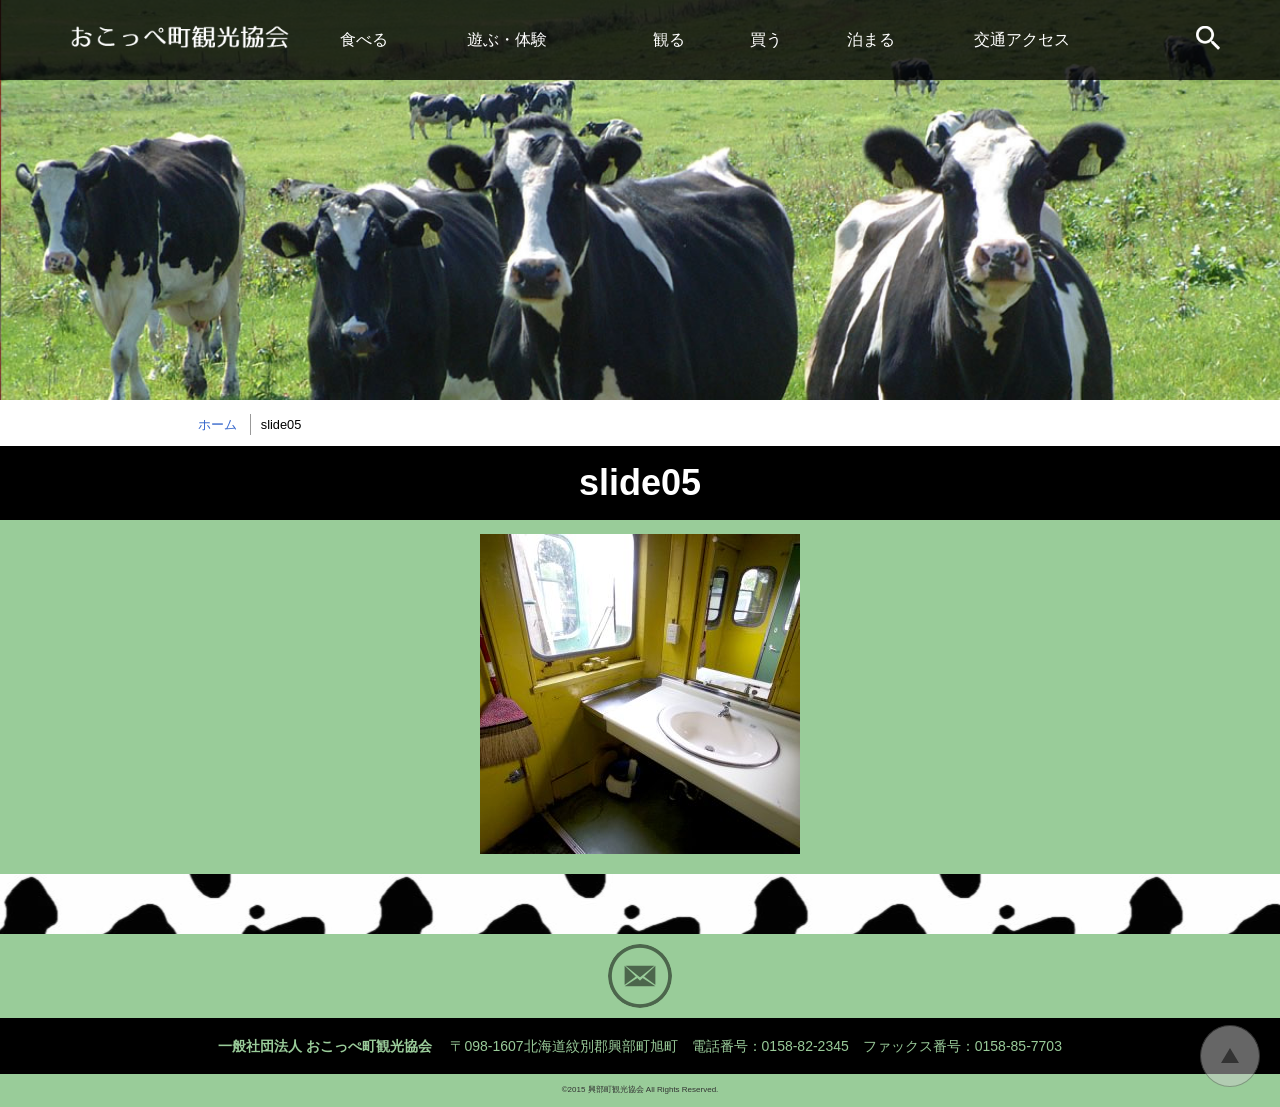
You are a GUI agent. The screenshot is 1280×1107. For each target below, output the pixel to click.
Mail (640, 976)
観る (669, 39)
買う (766, 39)
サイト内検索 (1210, 40)
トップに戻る (1230, 1056)
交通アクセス (1022, 39)
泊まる (871, 39)
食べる (364, 39)
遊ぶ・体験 (507, 39)
